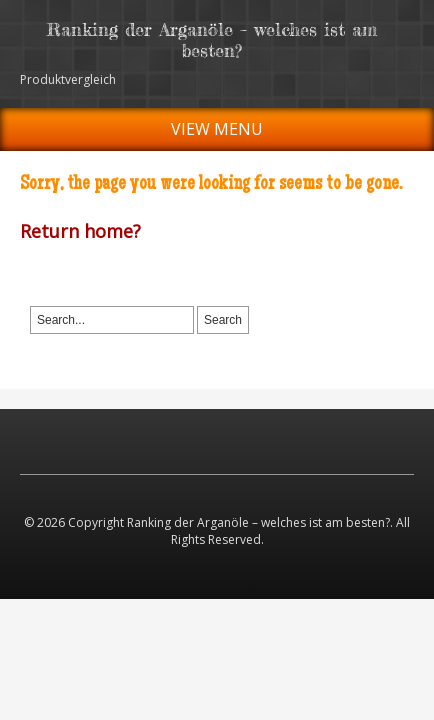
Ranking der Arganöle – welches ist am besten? (212, 39)
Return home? (80, 231)
